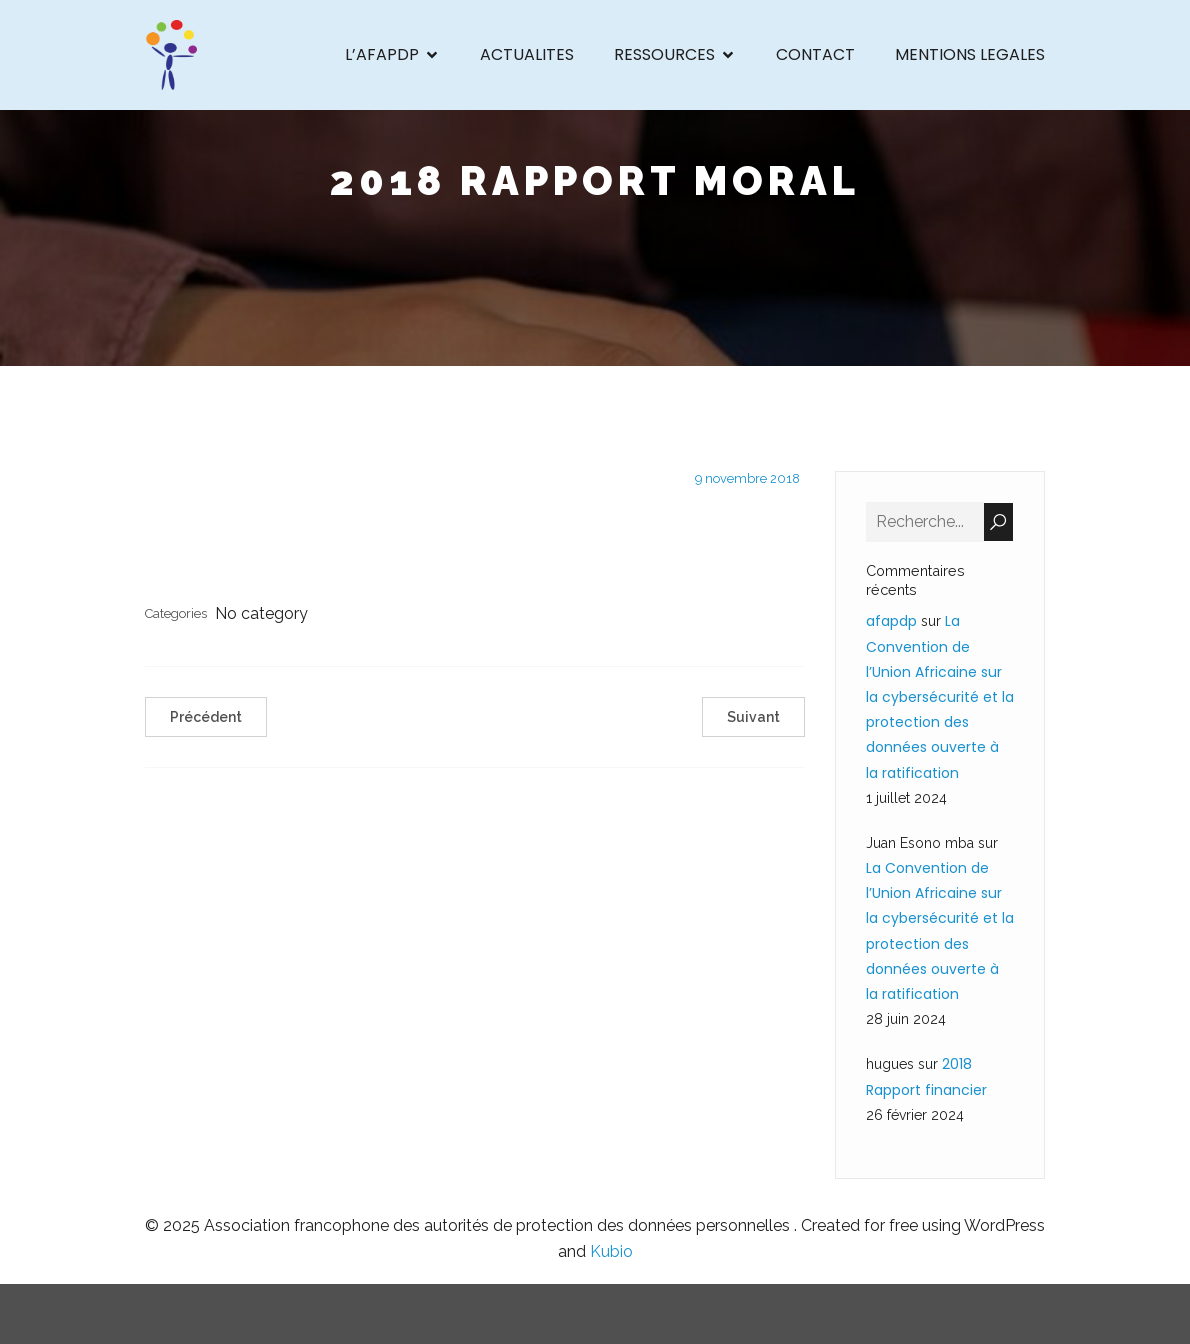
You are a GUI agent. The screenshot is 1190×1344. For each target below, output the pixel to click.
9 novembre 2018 (747, 478)
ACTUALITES (527, 54)
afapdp (891, 621)
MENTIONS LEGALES (970, 54)
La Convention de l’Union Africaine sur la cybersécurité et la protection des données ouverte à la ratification (940, 696)
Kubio (611, 1251)
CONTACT (815, 54)
